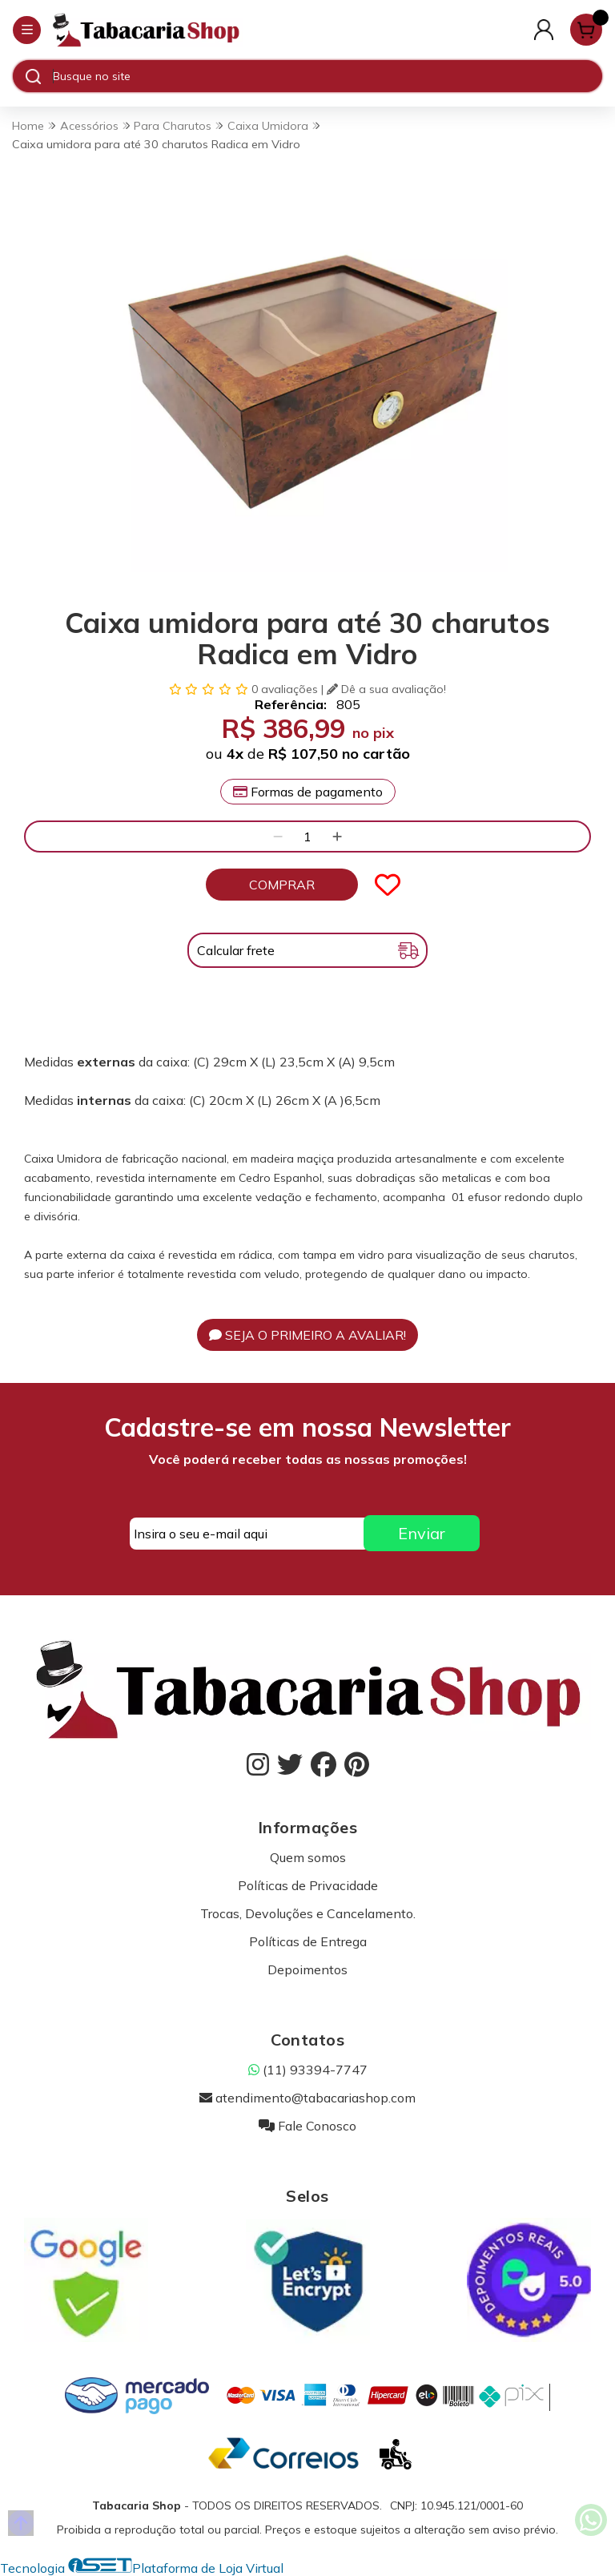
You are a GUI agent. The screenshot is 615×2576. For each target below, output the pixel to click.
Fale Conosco (307, 2126)
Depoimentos (307, 1969)
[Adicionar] (337, 836)
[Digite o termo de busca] (327, 76)
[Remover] (277, 836)
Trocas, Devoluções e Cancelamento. (308, 1913)
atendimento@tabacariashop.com (307, 2098)
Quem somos (308, 1857)
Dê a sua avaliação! (386, 689)
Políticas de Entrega (308, 1941)
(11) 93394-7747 (308, 2070)
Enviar (421, 1533)
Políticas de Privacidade (308, 1885)
